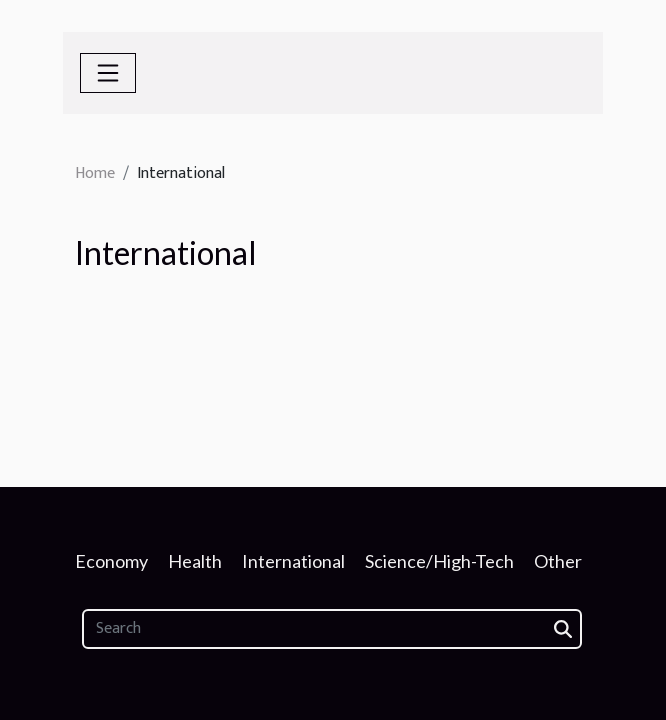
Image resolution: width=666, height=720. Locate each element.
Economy (111, 561)
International (293, 561)
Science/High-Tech (439, 561)
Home (95, 173)
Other (558, 561)
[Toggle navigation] (108, 73)
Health (195, 561)
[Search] (332, 629)
